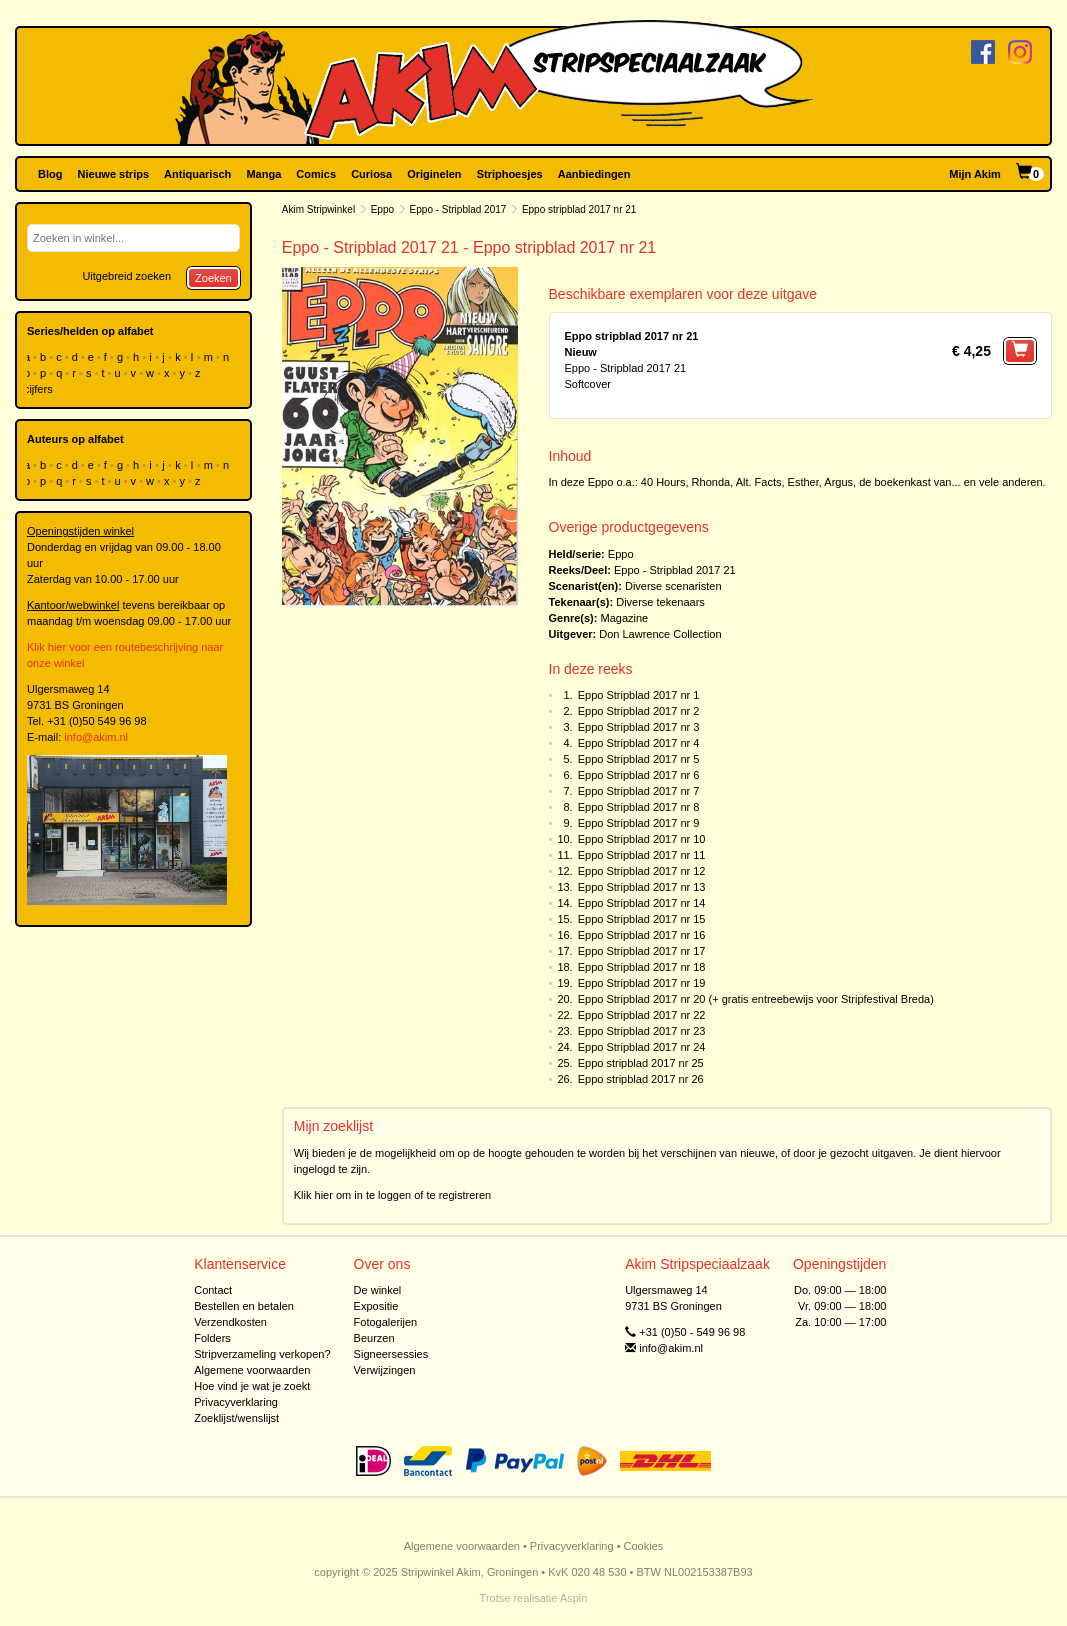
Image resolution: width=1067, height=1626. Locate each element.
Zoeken (213, 278)
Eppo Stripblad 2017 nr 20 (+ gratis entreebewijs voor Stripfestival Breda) (756, 999)
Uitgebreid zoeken (126, 276)
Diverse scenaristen (673, 586)
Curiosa (371, 174)
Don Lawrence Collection (660, 634)
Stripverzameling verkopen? (262, 1354)
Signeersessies (391, 1354)
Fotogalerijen (386, 1322)
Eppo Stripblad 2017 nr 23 (642, 1031)
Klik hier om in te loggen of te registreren (393, 1195)
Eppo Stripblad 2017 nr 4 (639, 743)
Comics (316, 174)
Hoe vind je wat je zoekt (252, 1386)
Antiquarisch (197, 174)
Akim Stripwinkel (318, 209)
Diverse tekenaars (660, 602)
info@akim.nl (96, 737)
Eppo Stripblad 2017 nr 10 (642, 839)
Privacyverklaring (236, 1402)
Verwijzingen (385, 1370)
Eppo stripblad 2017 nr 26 (641, 1079)
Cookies (644, 1546)
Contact (213, 1290)
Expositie (376, 1306)
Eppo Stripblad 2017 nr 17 (642, 951)
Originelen (434, 174)
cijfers (40, 389)
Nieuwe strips (114, 174)
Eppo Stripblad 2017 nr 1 (639, 695)
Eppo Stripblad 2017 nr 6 (639, 775)
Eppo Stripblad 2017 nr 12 (642, 871)
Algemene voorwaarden (252, 1370)
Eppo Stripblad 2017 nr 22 (642, 1015)
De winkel (378, 1290)
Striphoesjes (510, 174)
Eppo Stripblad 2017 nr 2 (639, 711)
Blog (50, 174)
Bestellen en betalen (244, 1306)
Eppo (382, 209)
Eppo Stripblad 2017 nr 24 (642, 1047)
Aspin (574, 1598)
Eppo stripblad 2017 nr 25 (641, 1063)
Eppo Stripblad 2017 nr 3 (639, 727)
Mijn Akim (975, 174)
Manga (263, 174)
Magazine (624, 618)
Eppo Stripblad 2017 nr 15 (642, 919)
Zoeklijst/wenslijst (236, 1418)
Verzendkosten (230, 1322)
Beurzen (374, 1338)
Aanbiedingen (594, 174)
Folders (212, 1338)
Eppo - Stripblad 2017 (458, 209)
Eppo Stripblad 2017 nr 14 (642, 903)
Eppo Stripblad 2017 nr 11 (642, 855)
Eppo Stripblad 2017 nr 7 (639, 791)
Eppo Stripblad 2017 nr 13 (642, 887)
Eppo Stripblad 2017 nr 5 (639, 759)
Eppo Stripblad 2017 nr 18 (642, 967)
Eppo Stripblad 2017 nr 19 (642, 983)
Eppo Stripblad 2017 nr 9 (639, 823)
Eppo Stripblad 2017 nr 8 (639, 807)
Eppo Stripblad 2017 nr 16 (642, 935)
